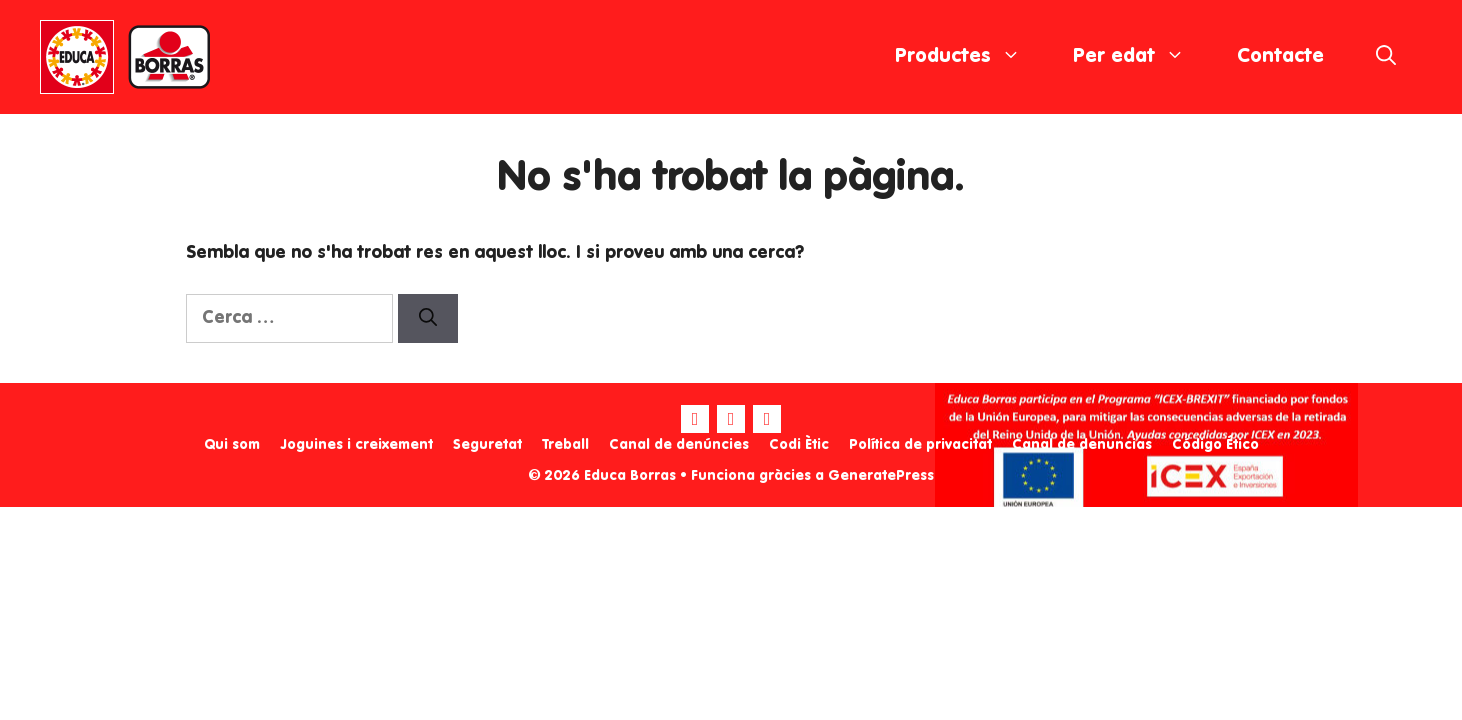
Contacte (1280, 57)
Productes (971, 57)
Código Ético (1215, 445)
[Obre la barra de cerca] (1386, 57)
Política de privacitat (920, 445)
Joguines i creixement (356, 445)
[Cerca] (428, 318)
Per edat (1142, 57)
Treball (565, 445)
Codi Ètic (799, 445)
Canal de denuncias (1082, 445)
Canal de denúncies (679, 445)
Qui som (232, 445)
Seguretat (487, 445)
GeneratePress (881, 476)
